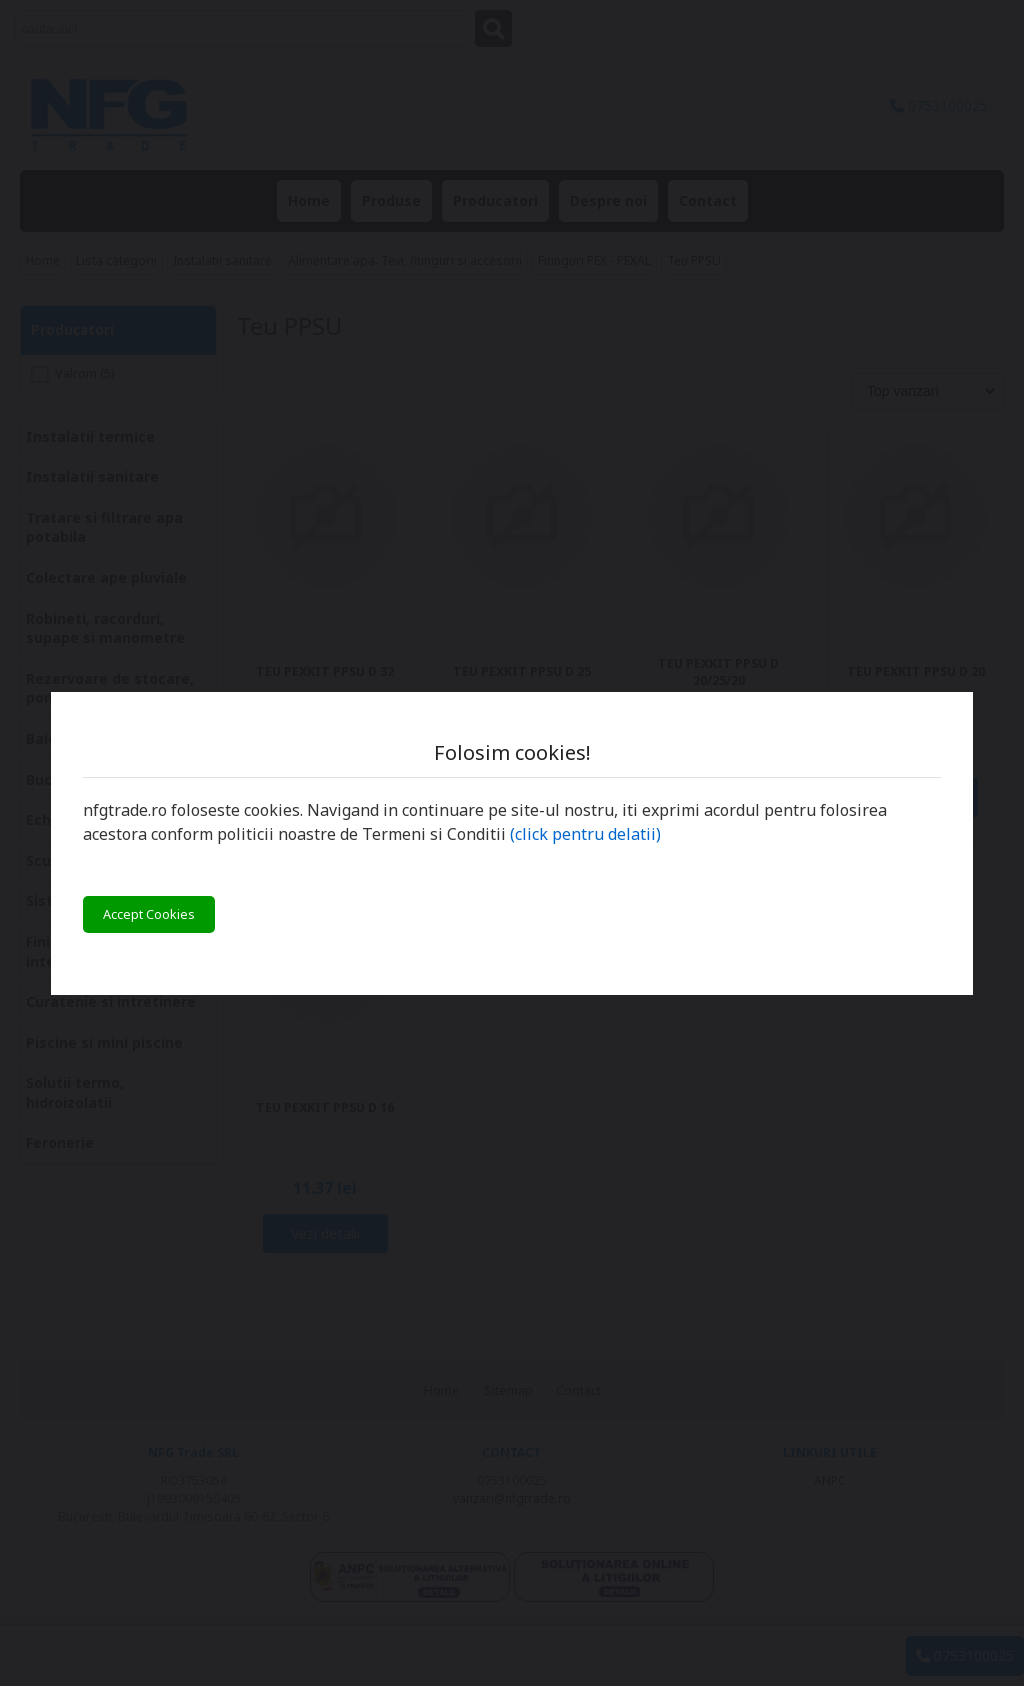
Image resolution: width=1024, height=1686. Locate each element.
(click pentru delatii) (585, 834)
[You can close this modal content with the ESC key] (512, 843)
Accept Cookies (149, 914)
